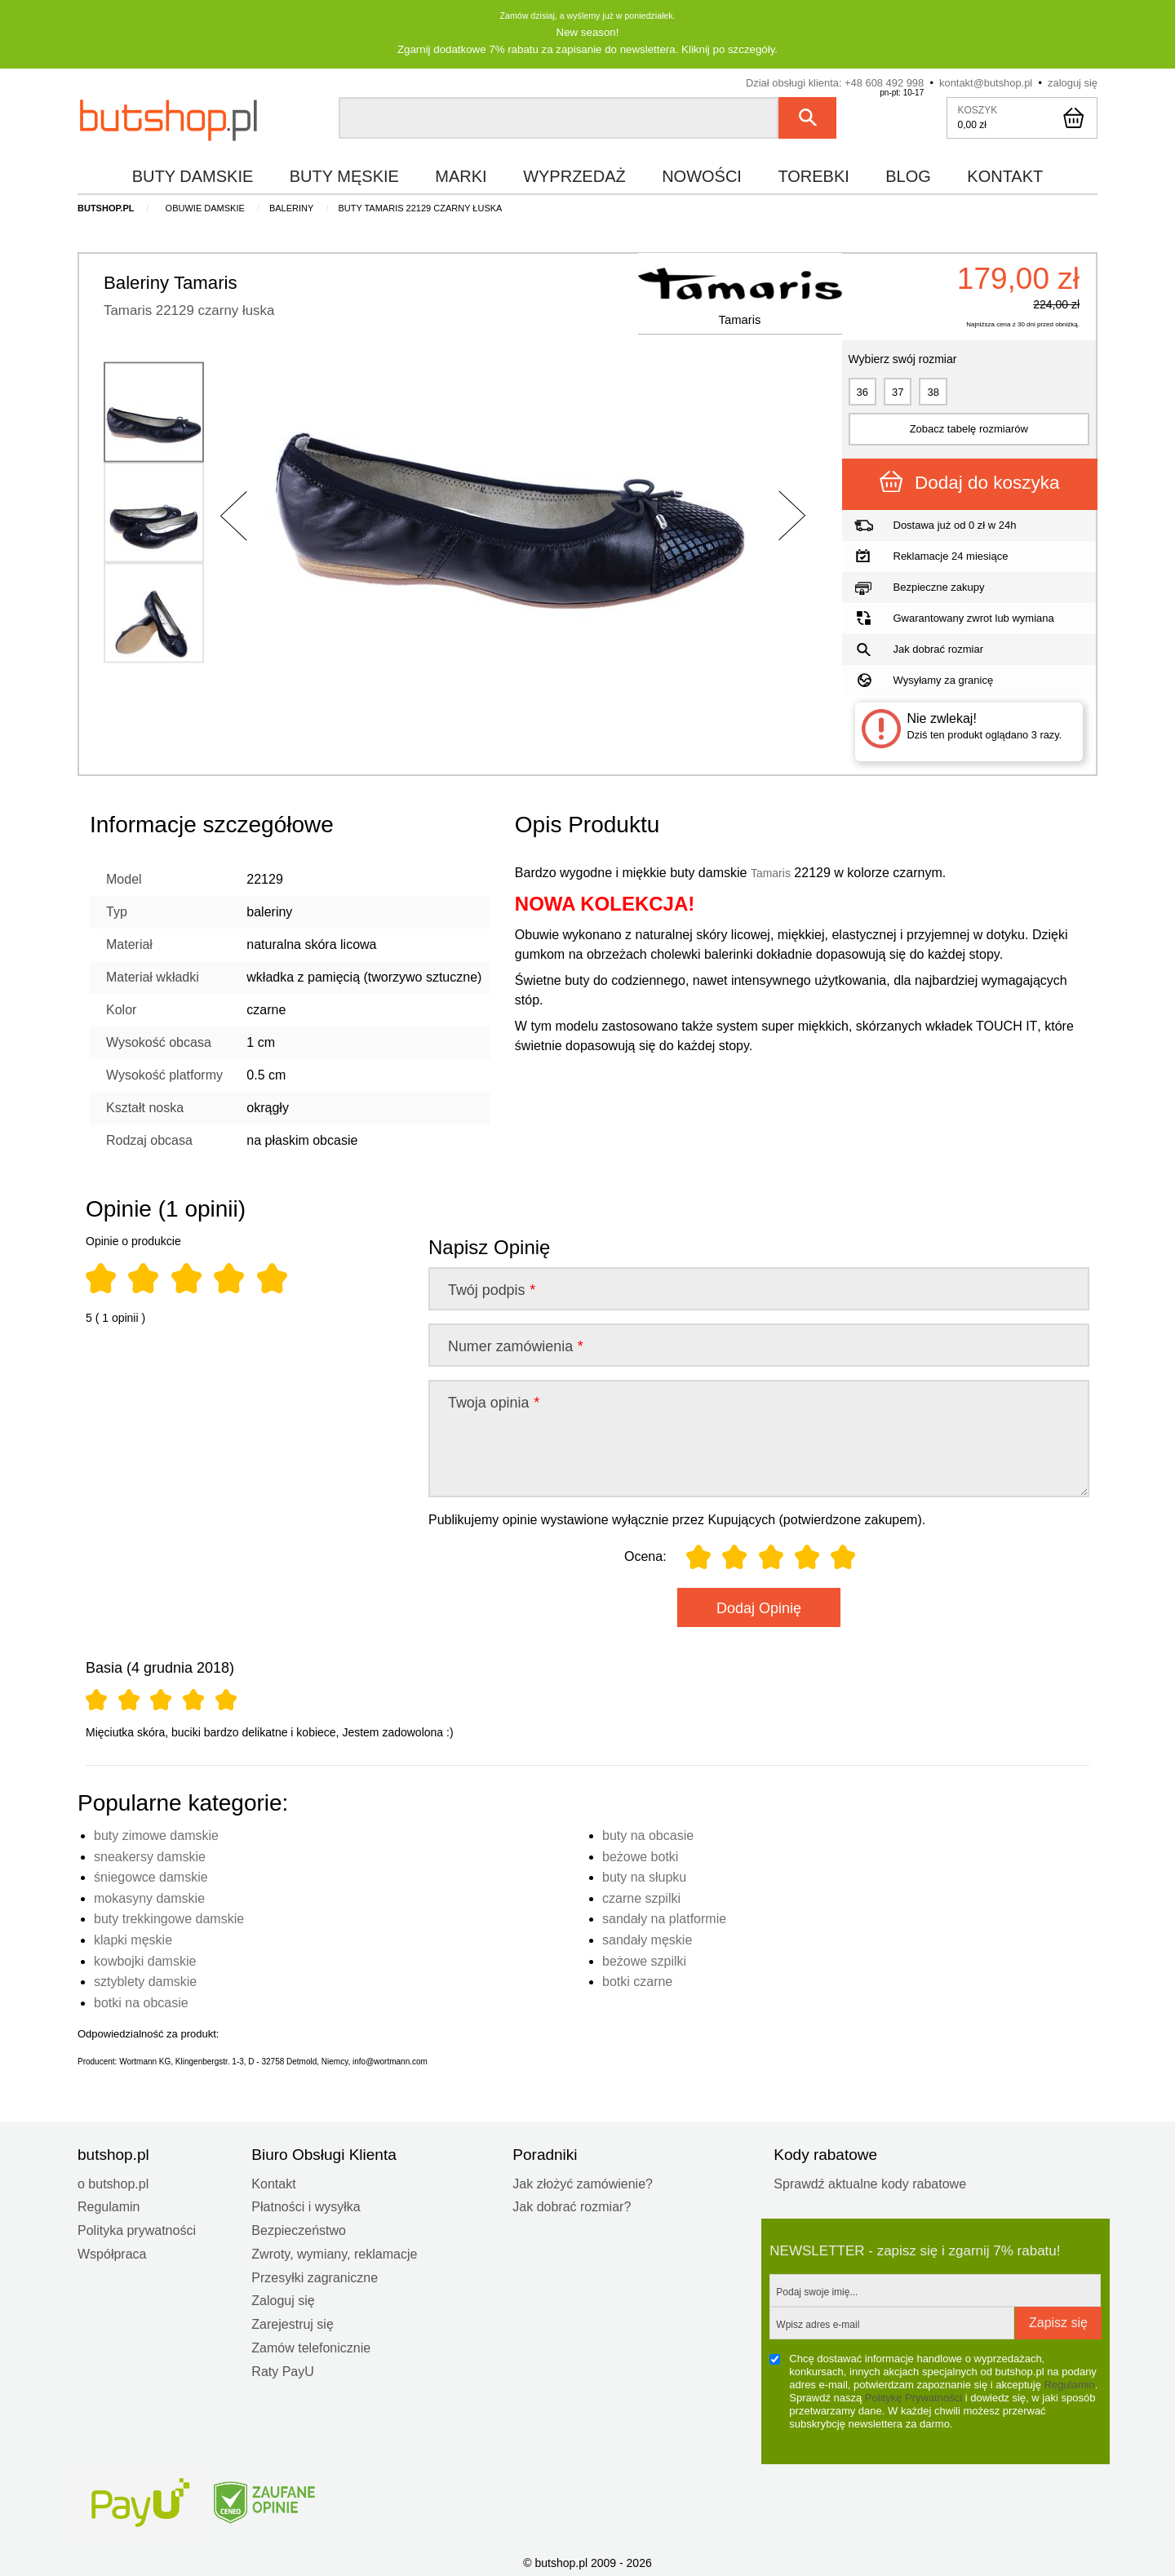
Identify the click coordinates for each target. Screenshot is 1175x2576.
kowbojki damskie (145, 1959)
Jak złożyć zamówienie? (582, 2182)
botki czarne (637, 1980)
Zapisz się (1058, 2321)
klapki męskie (133, 1938)
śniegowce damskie (151, 1875)
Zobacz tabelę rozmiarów (969, 427)
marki (460, 175)
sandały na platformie (664, 1917)
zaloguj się (1072, 81)
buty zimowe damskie (156, 1834)
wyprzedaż (574, 175)
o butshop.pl (113, 2182)
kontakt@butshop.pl (985, 81)
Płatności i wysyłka (305, 2205)
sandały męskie (647, 1938)
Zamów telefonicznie (310, 2346)
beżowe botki (640, 1855)
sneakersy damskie (150, 1855)
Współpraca (112, 2252)
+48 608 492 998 (884, 81)
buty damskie (193, 175)
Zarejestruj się (292, 2323)
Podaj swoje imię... (817, 2290)
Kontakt (273, 2182)
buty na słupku (644, 1875)
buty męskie (344, 175)
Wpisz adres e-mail (817, 2323)
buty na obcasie (648, 1834)
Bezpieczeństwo (298, 2229)
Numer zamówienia (515, 1345)
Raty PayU (282, 2370)
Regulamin (109, 2205)
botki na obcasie (141, 2001)
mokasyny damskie (149, 1897)
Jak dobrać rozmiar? (571, 2205)
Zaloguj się (282, 2299)
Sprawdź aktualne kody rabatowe (870, 2182)
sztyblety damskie (145, 1980)
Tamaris (726, 332)
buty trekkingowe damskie (169, 1917)
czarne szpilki (641, 1897)
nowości (702, 175)
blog (908, 175)
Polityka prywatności (137, 2229)
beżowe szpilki (644, 1959)
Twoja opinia (493, 1401)
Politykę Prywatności (913, 2396)
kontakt (1005, 175)
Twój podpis (491, 1288)
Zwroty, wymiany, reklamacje (334, 2252)
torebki (813, 175)
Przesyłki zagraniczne (314, 2276)
